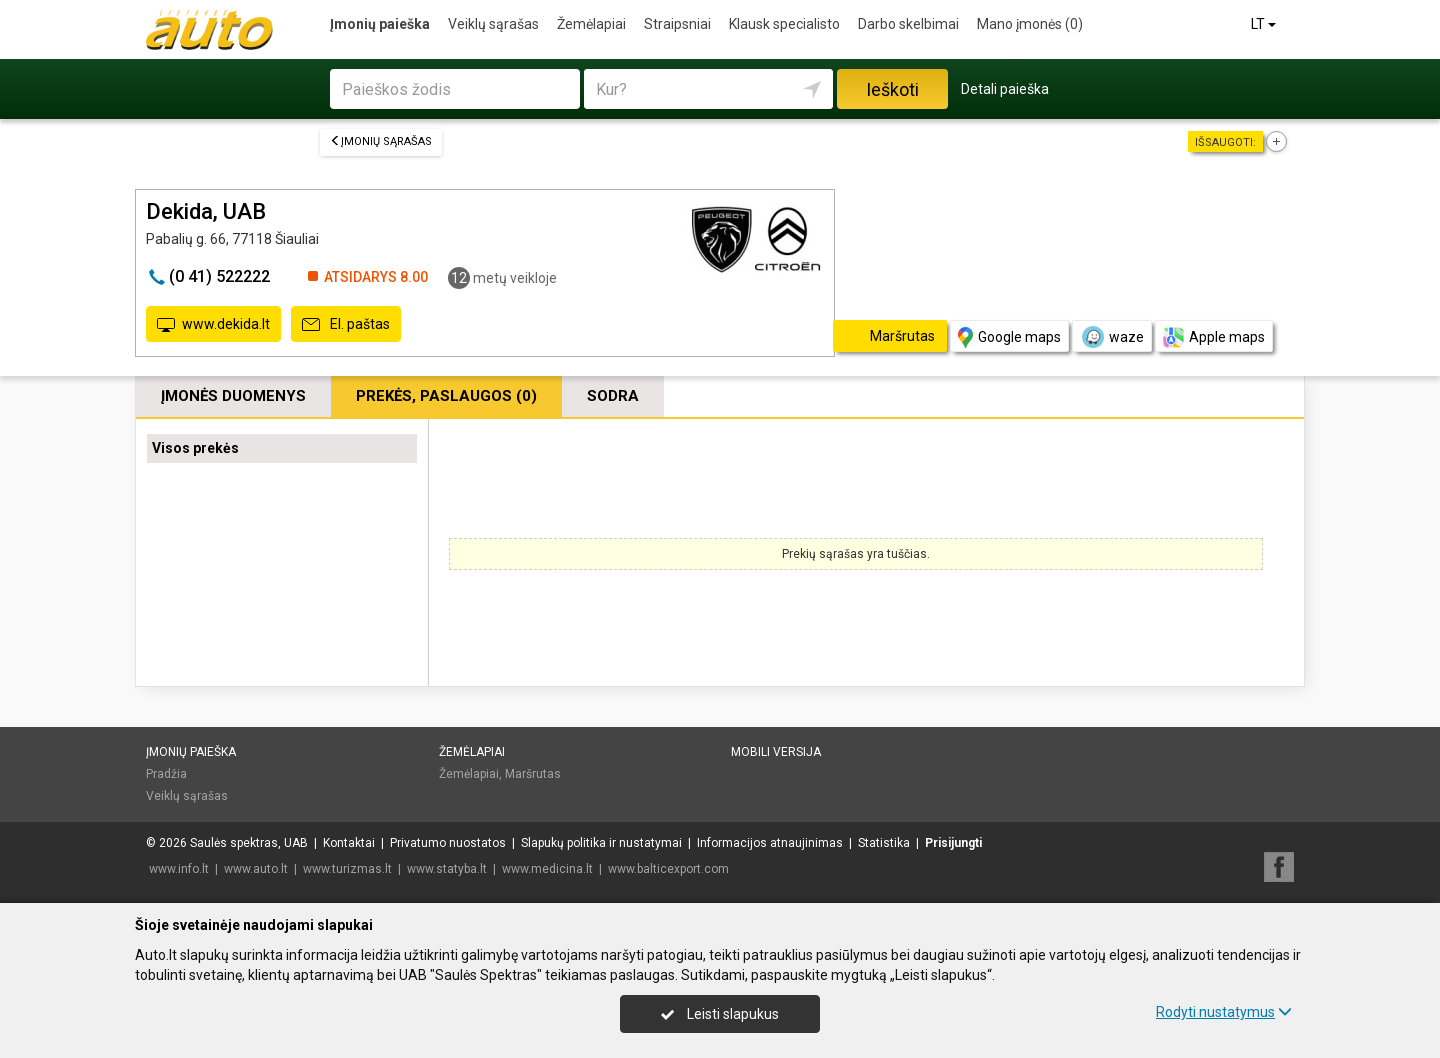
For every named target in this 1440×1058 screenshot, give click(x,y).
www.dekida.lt (213, 325)
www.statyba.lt (447, 869)
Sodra (613, 396)
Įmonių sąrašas (381, 141)
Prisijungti (953, 843)
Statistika (884, 843)
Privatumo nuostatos (448, 843)
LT (1265, 24)
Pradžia (166, 774)
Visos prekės (195, 448)
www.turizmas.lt (347, 869)
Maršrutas (533, 774)
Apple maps (1214, 337)
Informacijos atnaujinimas (770, 843)
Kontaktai (349, 843)
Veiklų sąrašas (493, 24)
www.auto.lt (256, 869)
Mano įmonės (1030, 24)
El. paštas (346, 325)
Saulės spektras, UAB (249, 843)
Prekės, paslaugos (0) (446, 396)
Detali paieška (1005, 89)
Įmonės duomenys (233, 396)
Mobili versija (776, 752)
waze (1112, 337)
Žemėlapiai (591, 24)
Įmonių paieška (380, 24)
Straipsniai (677, 24)
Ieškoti (892, 89)
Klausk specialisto (784, 24)
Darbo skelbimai (908, 24)
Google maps (1009, 337)
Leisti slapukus (720, 1014)
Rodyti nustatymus (1224, 1012)
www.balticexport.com (668, 869)
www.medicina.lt (547, 869)
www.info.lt (179, 869)
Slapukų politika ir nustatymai (601, 843)
